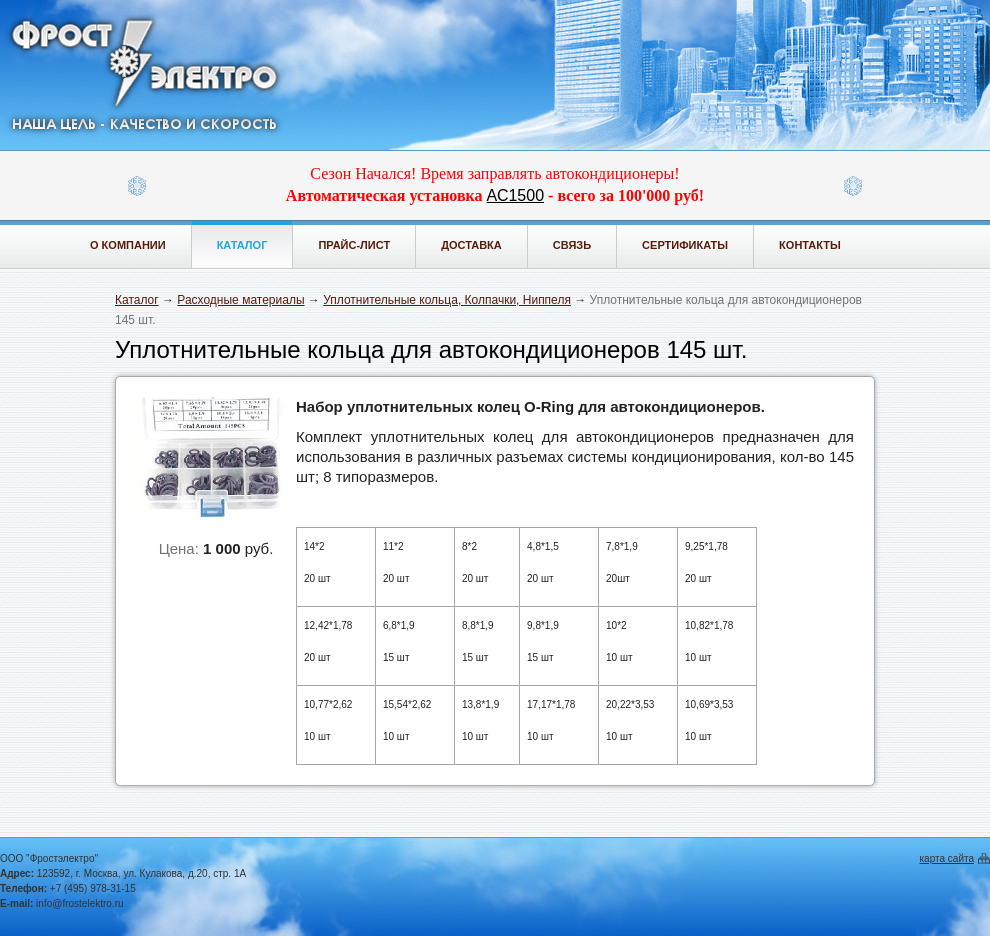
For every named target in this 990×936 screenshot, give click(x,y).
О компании (128, 245)
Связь (572, 245)
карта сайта (947, 858)
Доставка (471, 245)
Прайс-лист (354, 245)
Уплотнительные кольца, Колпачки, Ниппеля (447, 300)
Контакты (810, 245)
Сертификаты (685, 245)
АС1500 (515, 195)
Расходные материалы (240, 300)
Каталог (242, 245)
